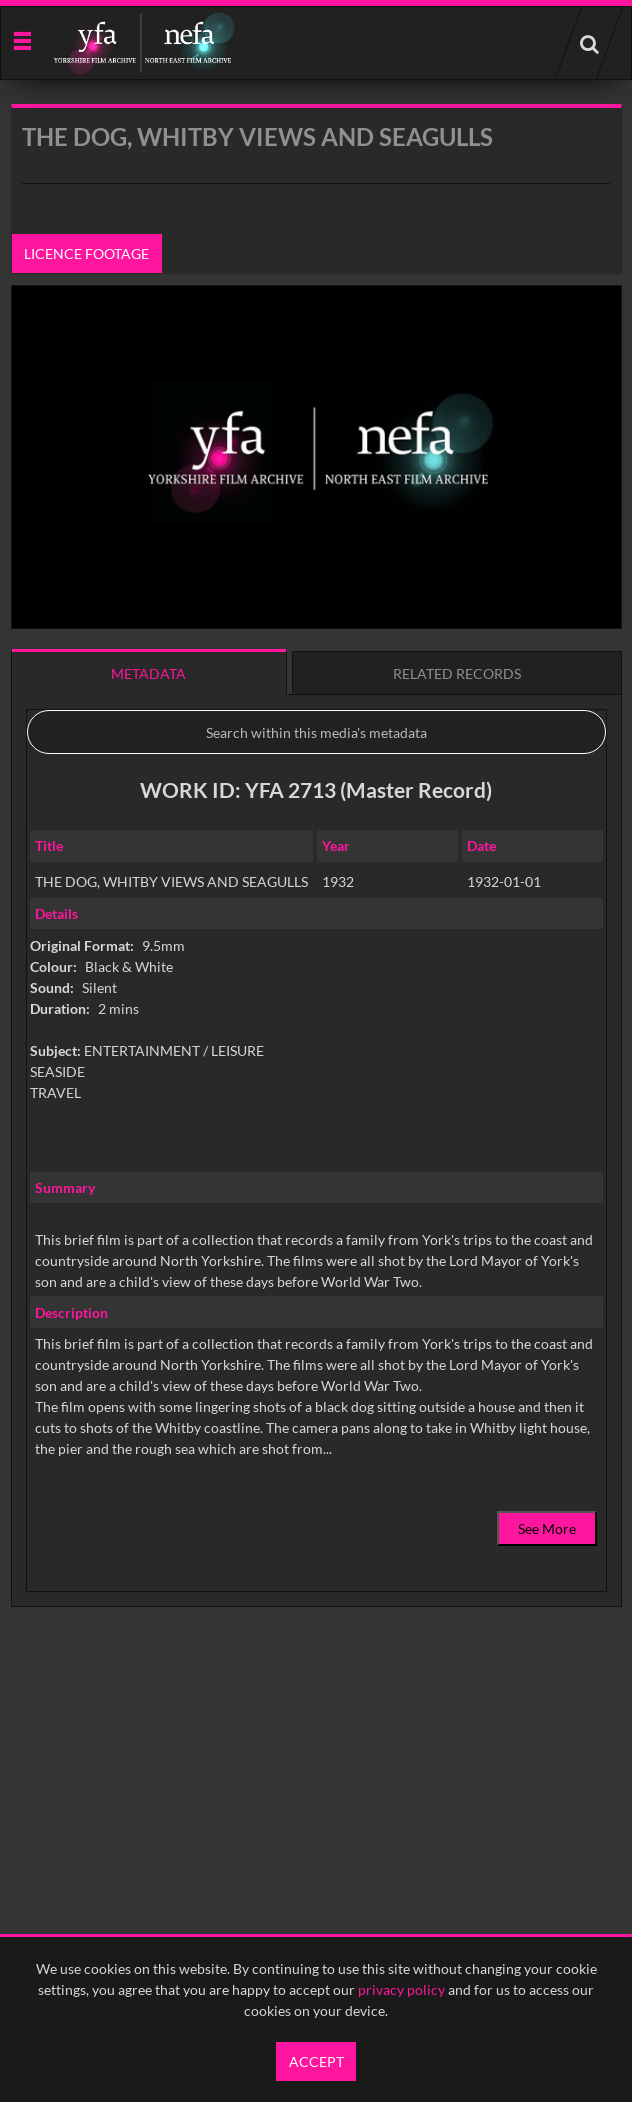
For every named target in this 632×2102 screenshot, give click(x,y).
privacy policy (401, 1989)
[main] (316, 906)
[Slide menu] (21, 39)
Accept (316, 2061)
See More (547, 1528)
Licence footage (86, 253)
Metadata (148, 673)
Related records (457, 673)
